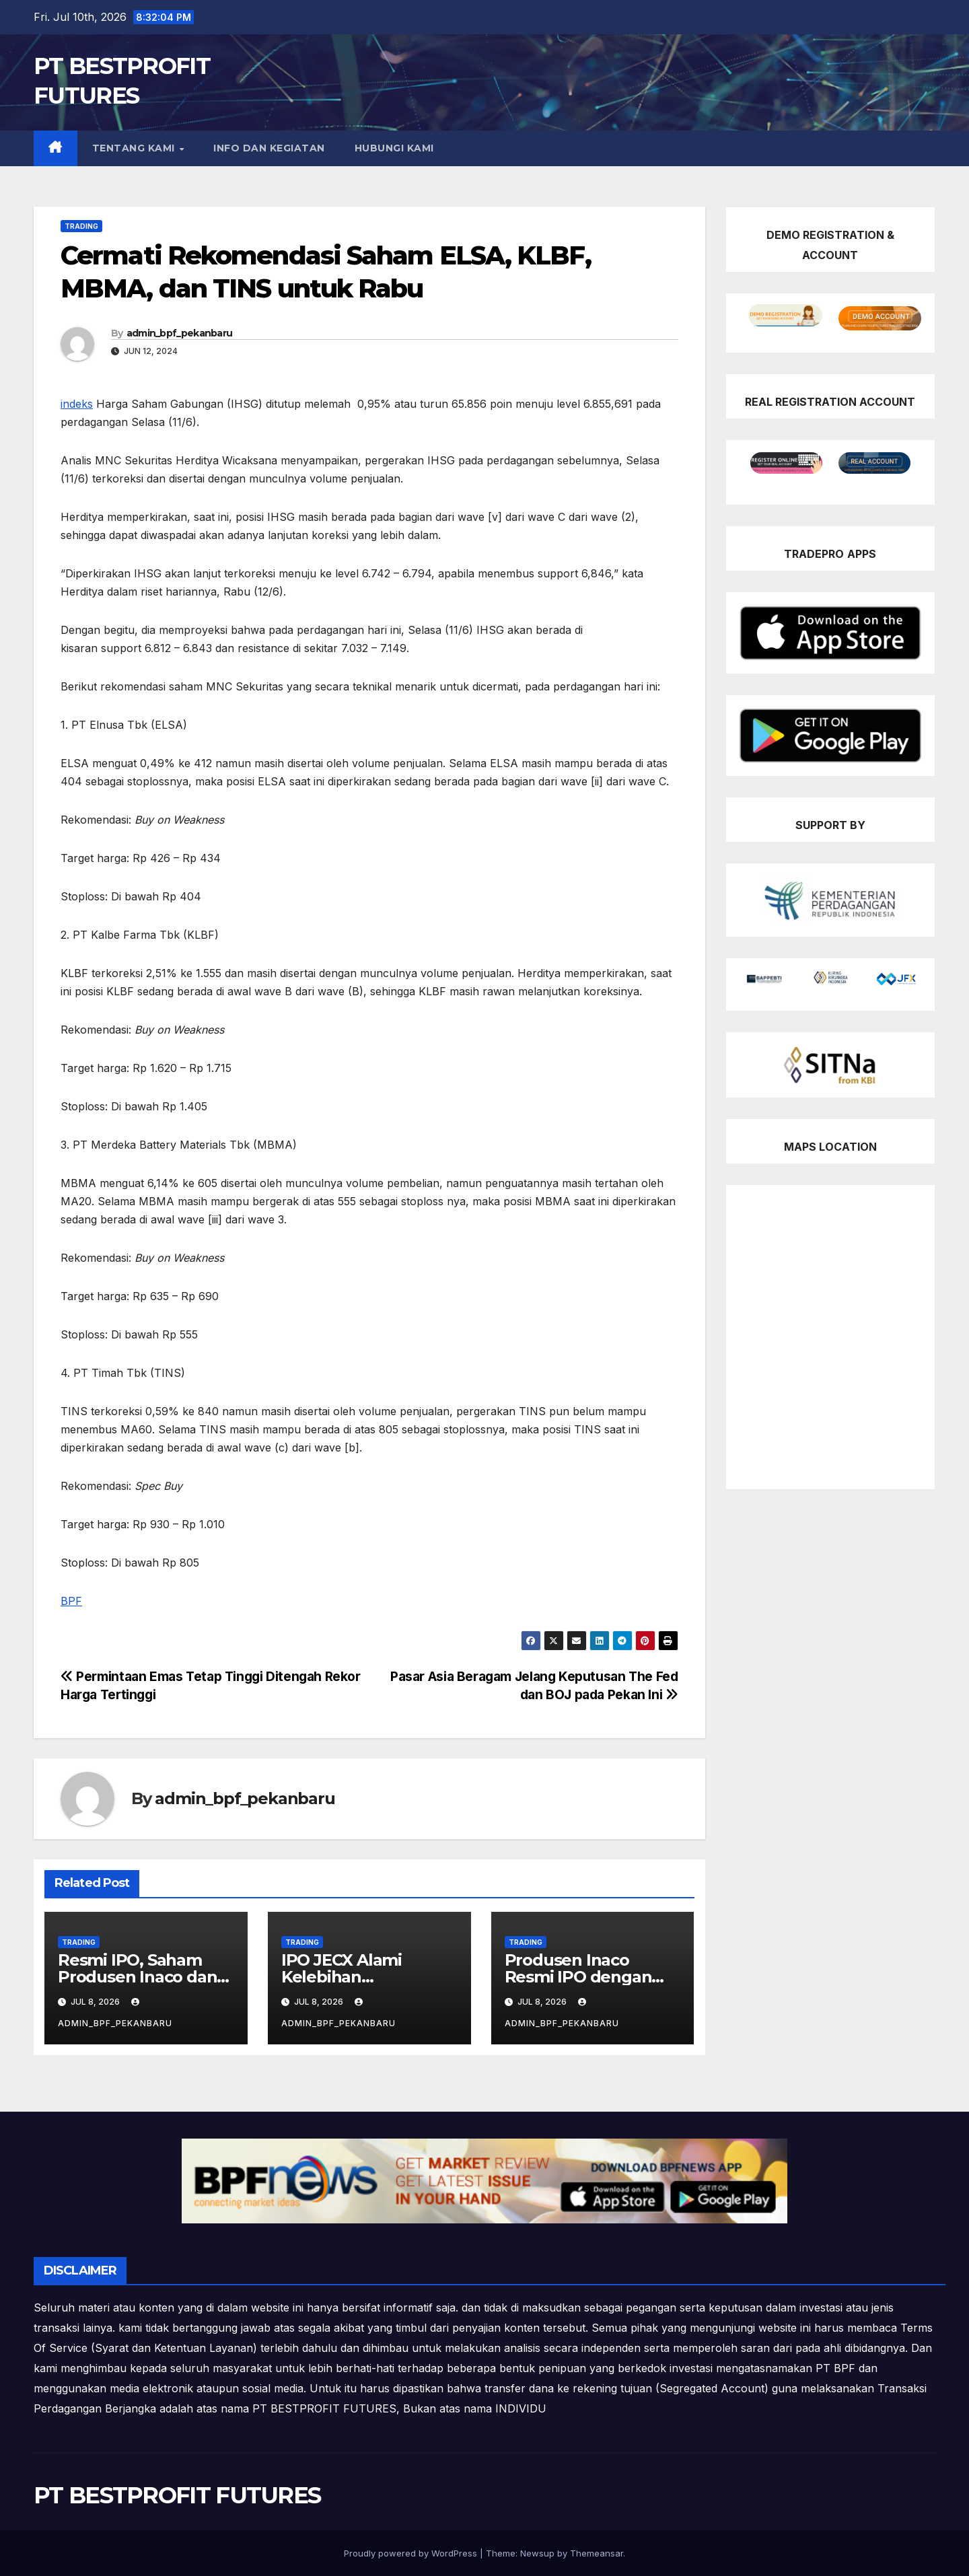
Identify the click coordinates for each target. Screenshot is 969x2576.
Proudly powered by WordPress (412, 2553)
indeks (77, 403)
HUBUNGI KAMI (394, 148)
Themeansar (596, 2553)
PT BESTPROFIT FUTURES (177, 2495)
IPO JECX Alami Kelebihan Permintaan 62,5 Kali (362, 1976)
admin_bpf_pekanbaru (180, 333)
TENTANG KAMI (135, 148)
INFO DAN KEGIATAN (269, 148)
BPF (71, 1601)
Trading (81, 226)
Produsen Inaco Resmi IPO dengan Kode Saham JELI (578, 1976)
